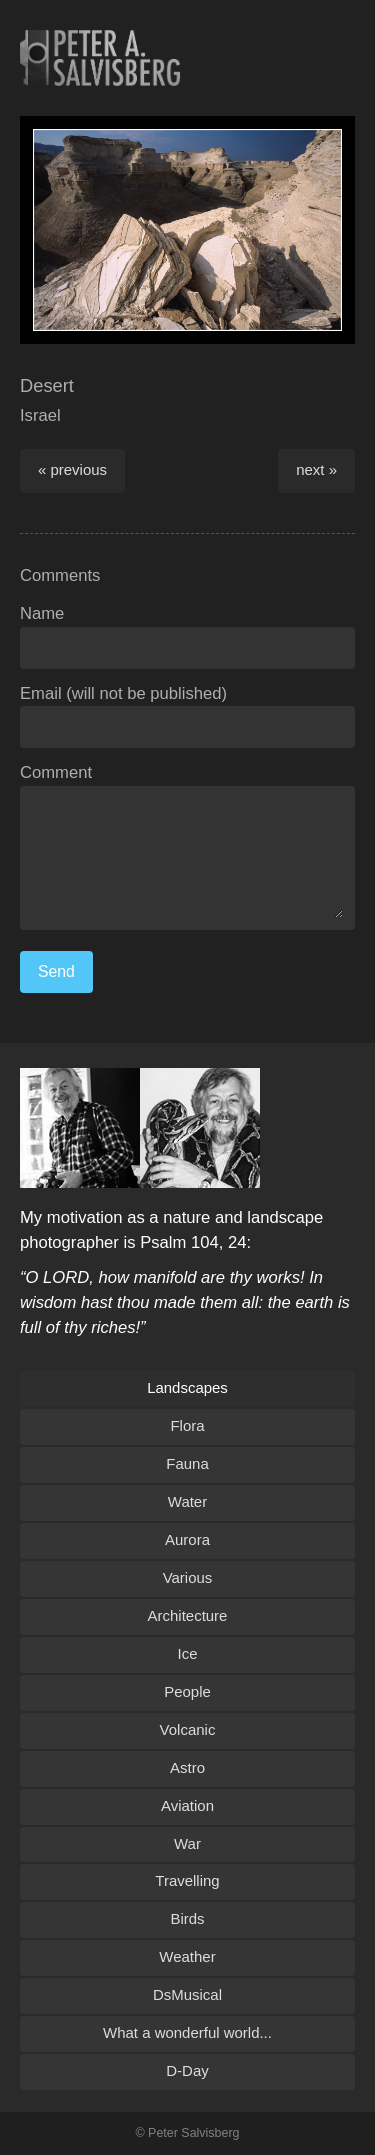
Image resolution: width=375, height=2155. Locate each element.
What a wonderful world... (187, 2032)
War (187, 1843)
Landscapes (187, 1387)
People (187, 1691)
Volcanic (188, 1729)
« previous (72, 469)
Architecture (188, 1615)
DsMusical (187, 1994)
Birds (187, 1918)
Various (188, 1577)
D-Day (187, 2070)
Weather (187, 1956)
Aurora (187, 1539)
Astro (187, 1767)
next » (316, 469)
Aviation (187, 1805)
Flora (187, 1425)
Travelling (187, 1880)
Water (187, 1501)
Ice (188, 1653)
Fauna (187, 1463)
